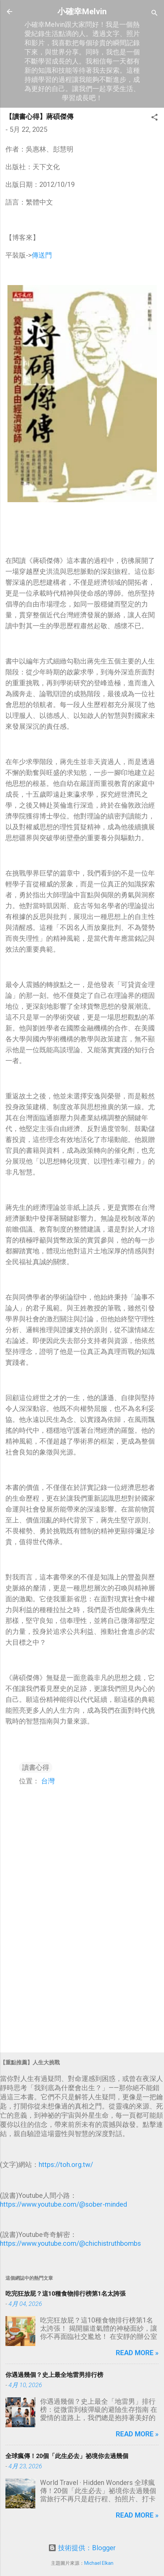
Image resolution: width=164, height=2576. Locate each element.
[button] (154, 118)
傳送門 (42, 255)
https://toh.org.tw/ (66, 2164)
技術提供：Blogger (82, 2548)
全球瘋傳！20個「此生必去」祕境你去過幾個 (66, 2455)
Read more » (137, 2353)
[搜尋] (154, 13)
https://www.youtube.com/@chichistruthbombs (70, 2243)
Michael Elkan (98, 2563)
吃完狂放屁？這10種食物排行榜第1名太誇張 (65, 2293)
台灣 (48, 1781)
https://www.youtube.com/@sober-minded (63, 2204)
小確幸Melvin (82, 11)
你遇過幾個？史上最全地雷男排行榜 (54, 2374)
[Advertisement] (82, 1994)
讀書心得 (35, 1767)
